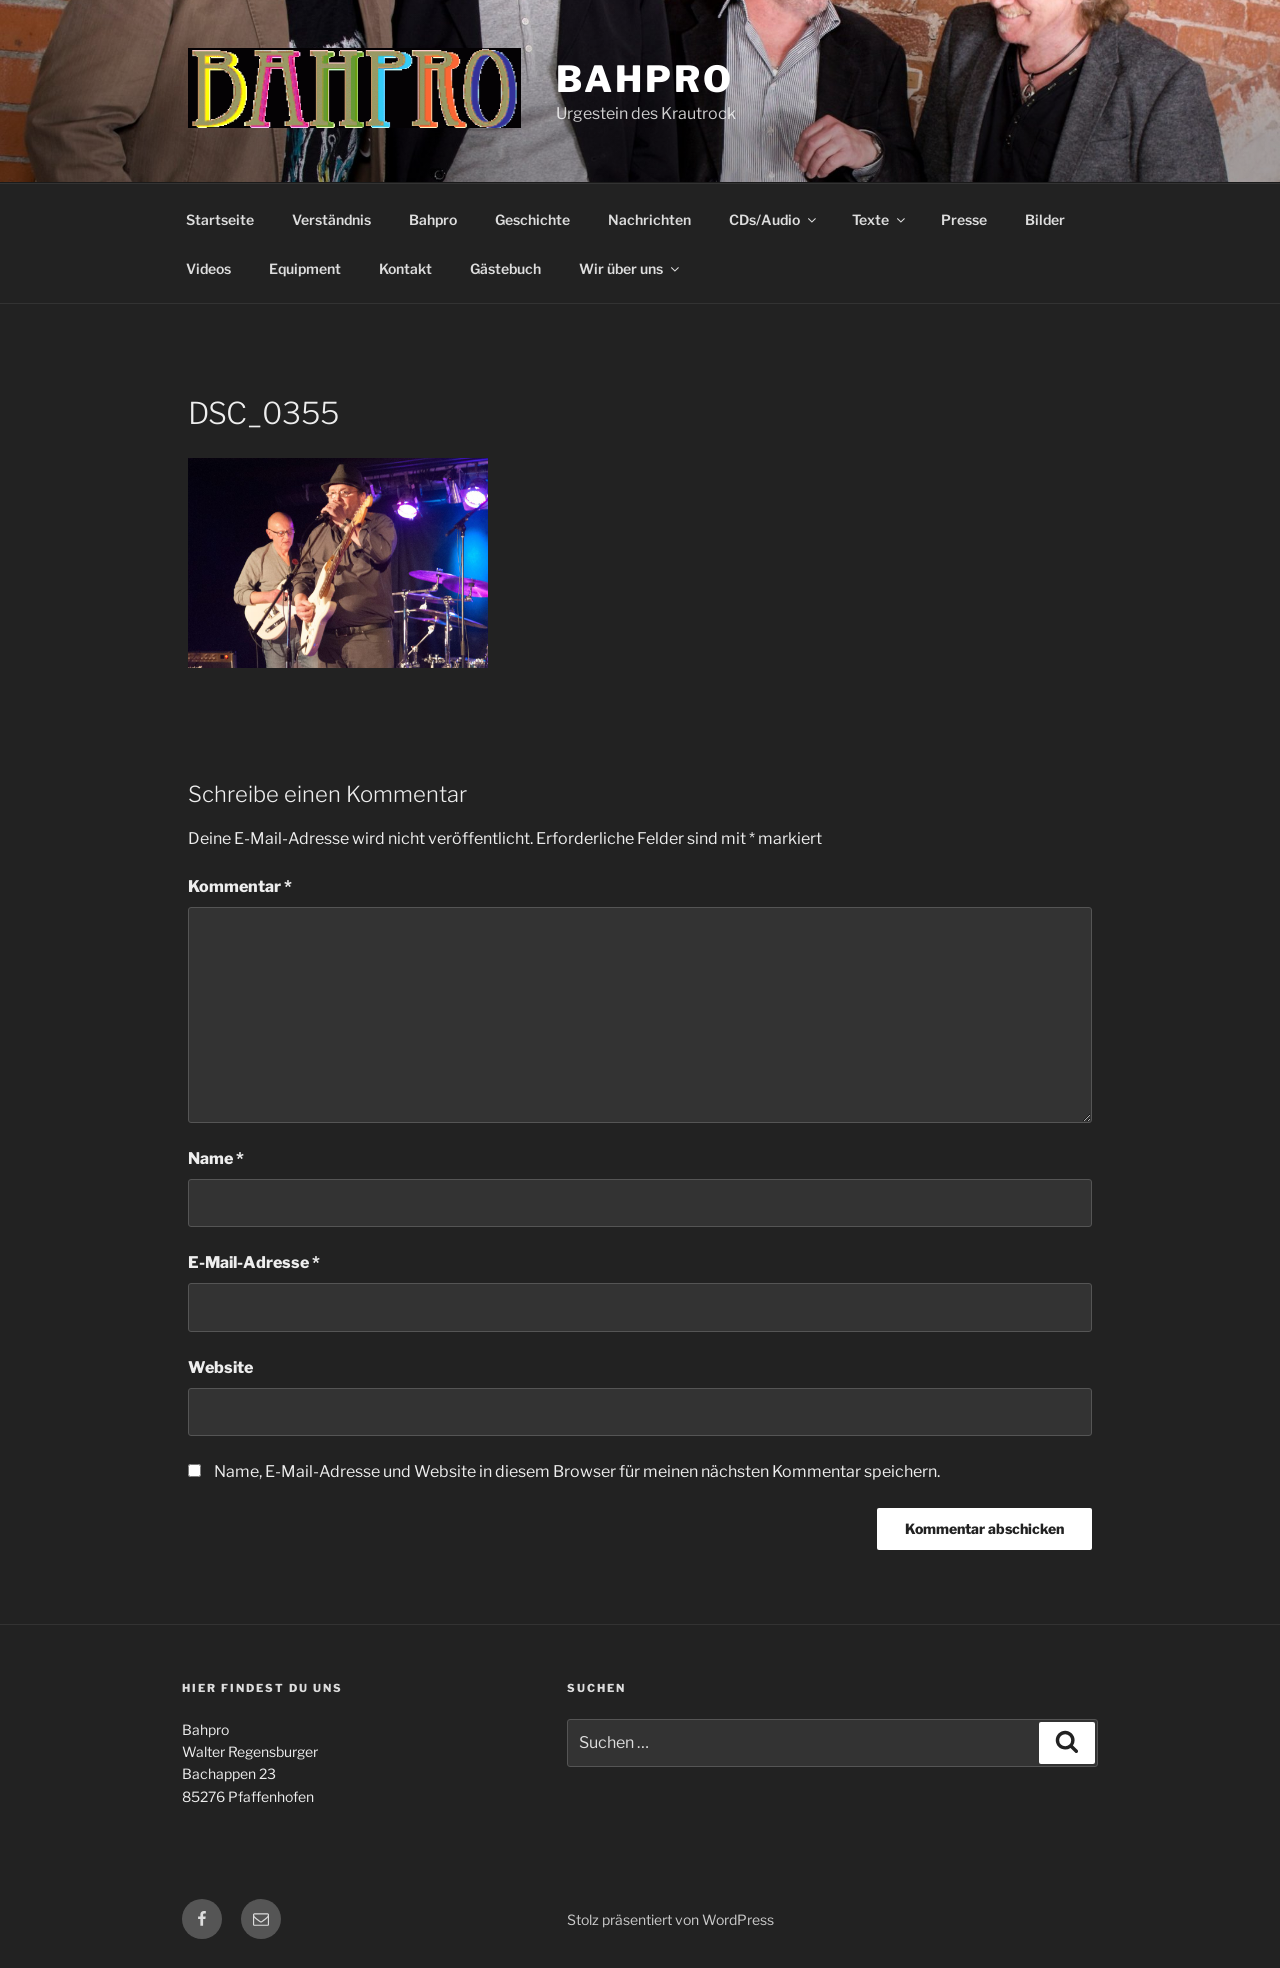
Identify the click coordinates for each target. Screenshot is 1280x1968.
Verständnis (331, 219)
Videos (208, 268)
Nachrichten (649, 219)
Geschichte (532, 219)
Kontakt (405, 268)
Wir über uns (630, 268)
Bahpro (644, 79)
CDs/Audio (774, 219)
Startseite (220, 219)
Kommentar (240, 886)
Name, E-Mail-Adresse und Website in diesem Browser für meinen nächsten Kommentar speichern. (577, 1471)
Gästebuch (505, 268)
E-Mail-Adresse (254, 1262)
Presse (964, 219)
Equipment (305, 268)
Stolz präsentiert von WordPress (670, 1919)
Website (220, 1367)
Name (216, 1158)
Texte (880, 219)
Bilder (1045, 219)
